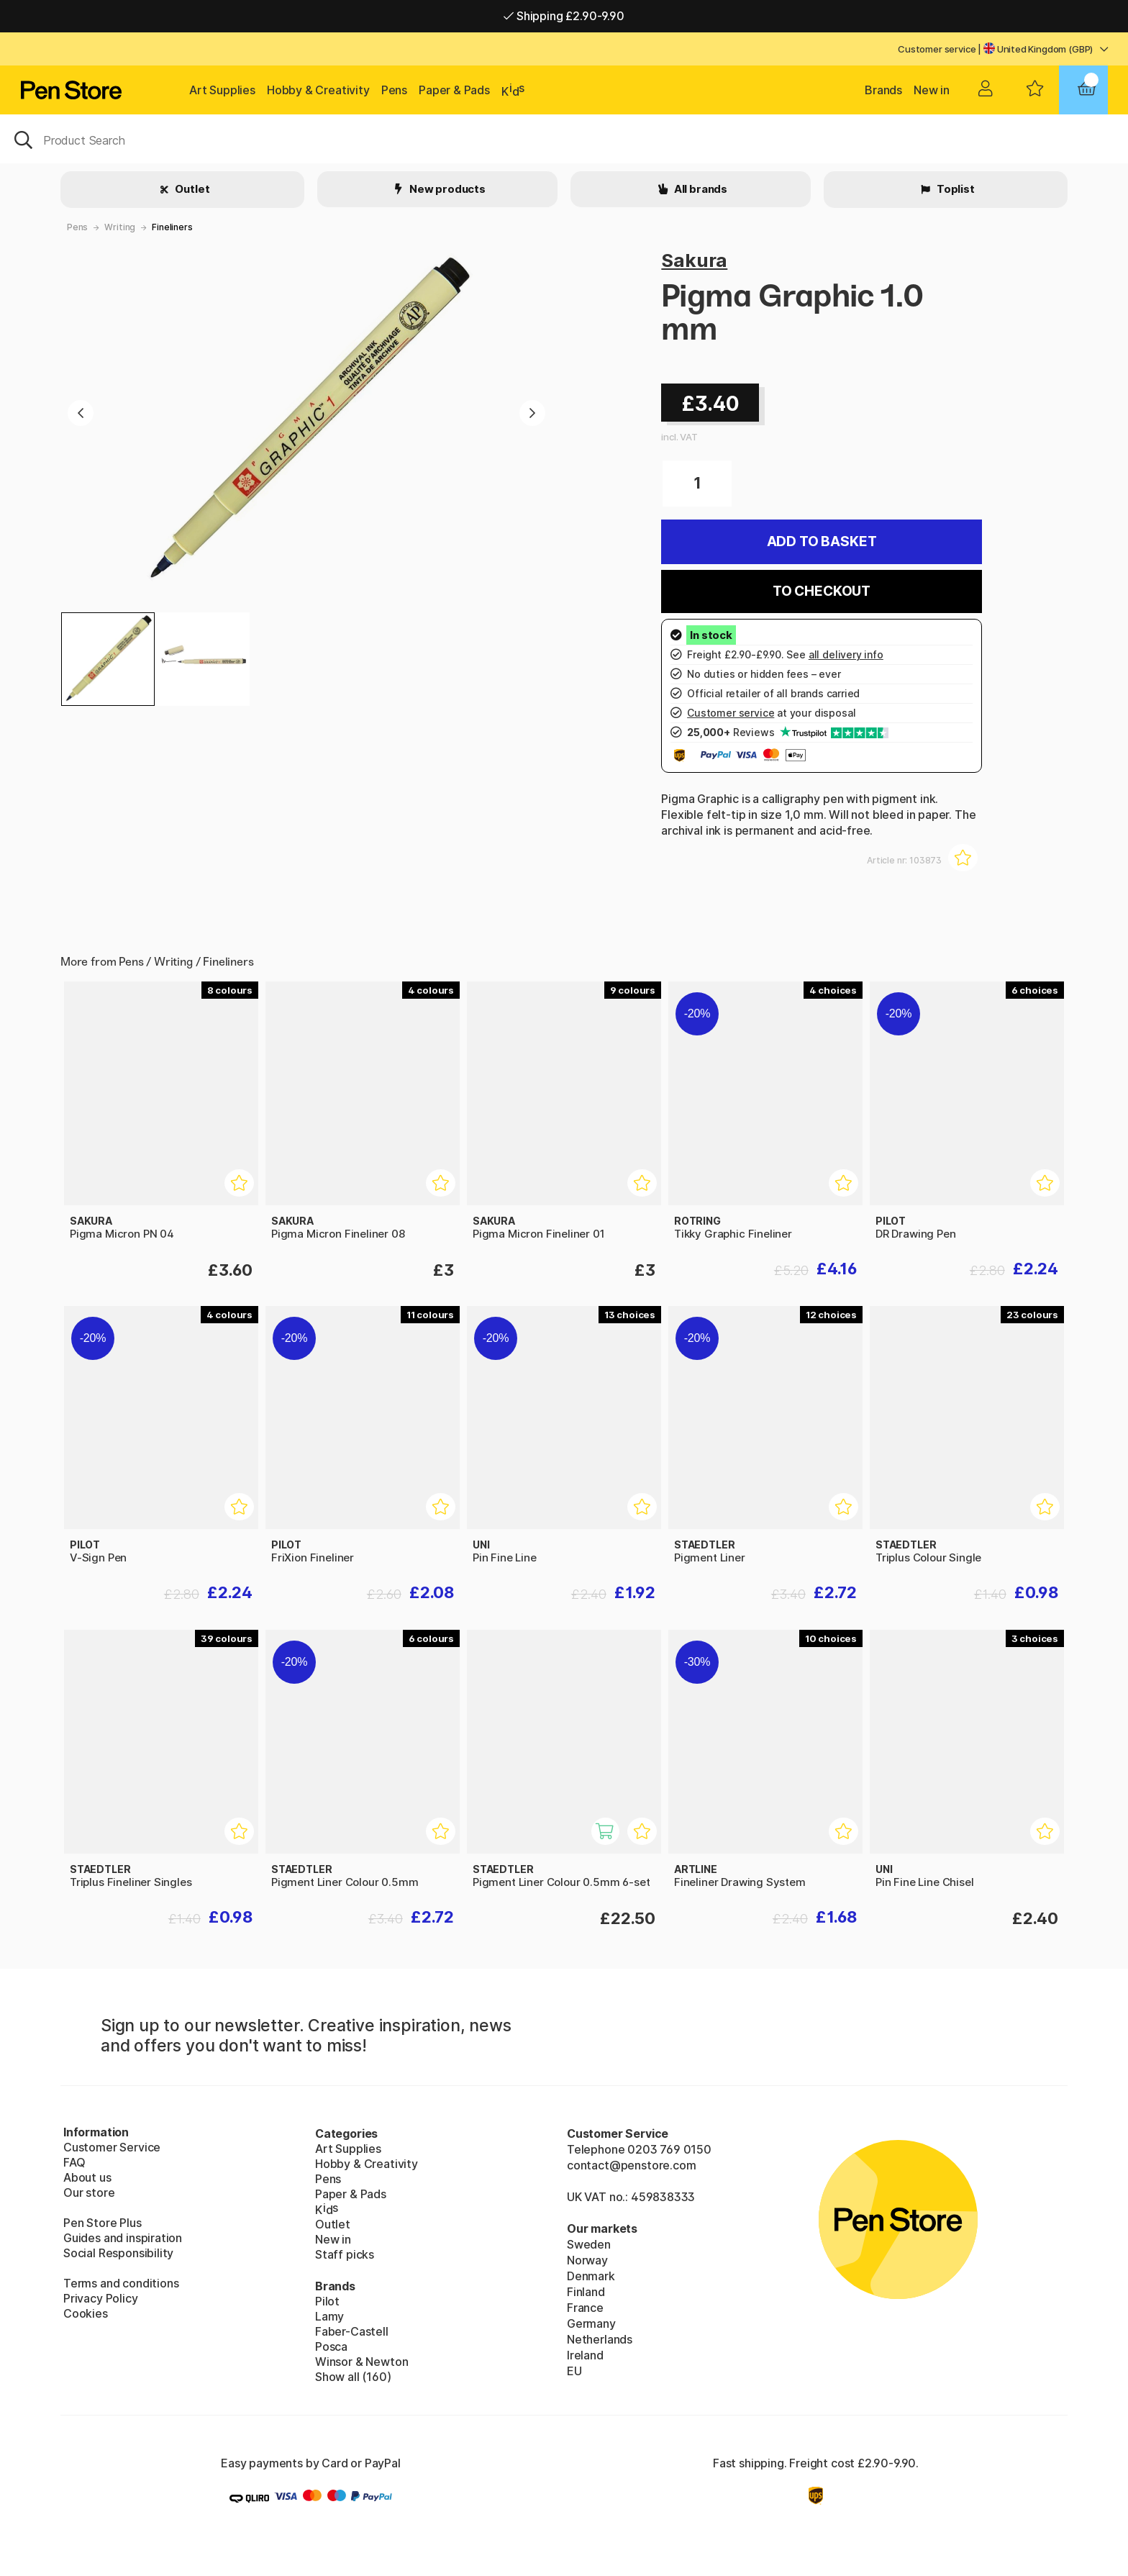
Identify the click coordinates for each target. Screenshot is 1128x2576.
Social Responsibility (118, 2253)
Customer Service (111, 2147)
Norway (587, 2260)
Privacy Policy (100, 2298)
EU (574, 2371)
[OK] (564, 138)
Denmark (591, 2276)
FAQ (74, 2162)
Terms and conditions (120, 2283)
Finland (586, 2292)
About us (87, 2177)
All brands (699, 189)
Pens (394, 90)
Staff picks (344, 2254)
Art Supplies (222, 90)
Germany (591, 2323)
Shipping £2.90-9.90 (564, 16)
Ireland (585, 2355)
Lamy (329, 2316)
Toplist (954, 189)
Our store (88, 2192)
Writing (119, 227)
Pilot (327, 2301)
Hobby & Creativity (318, 90)
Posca (331, 2346)
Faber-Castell (351, 2331)
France (585, 2307)
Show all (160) (353, 2376)
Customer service (936, 49)
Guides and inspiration (122, 2238)
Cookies (85, 2313)
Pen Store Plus (102, 2223)
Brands (883, 90)
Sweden (589, 2244)
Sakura (694, 260)
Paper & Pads (454, 90)
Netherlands (599, 2339)
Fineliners (172, 227)
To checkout (821, 591)
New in (932, 90)
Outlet (191, 189)
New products (446, 189)
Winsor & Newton (361, 2361)
